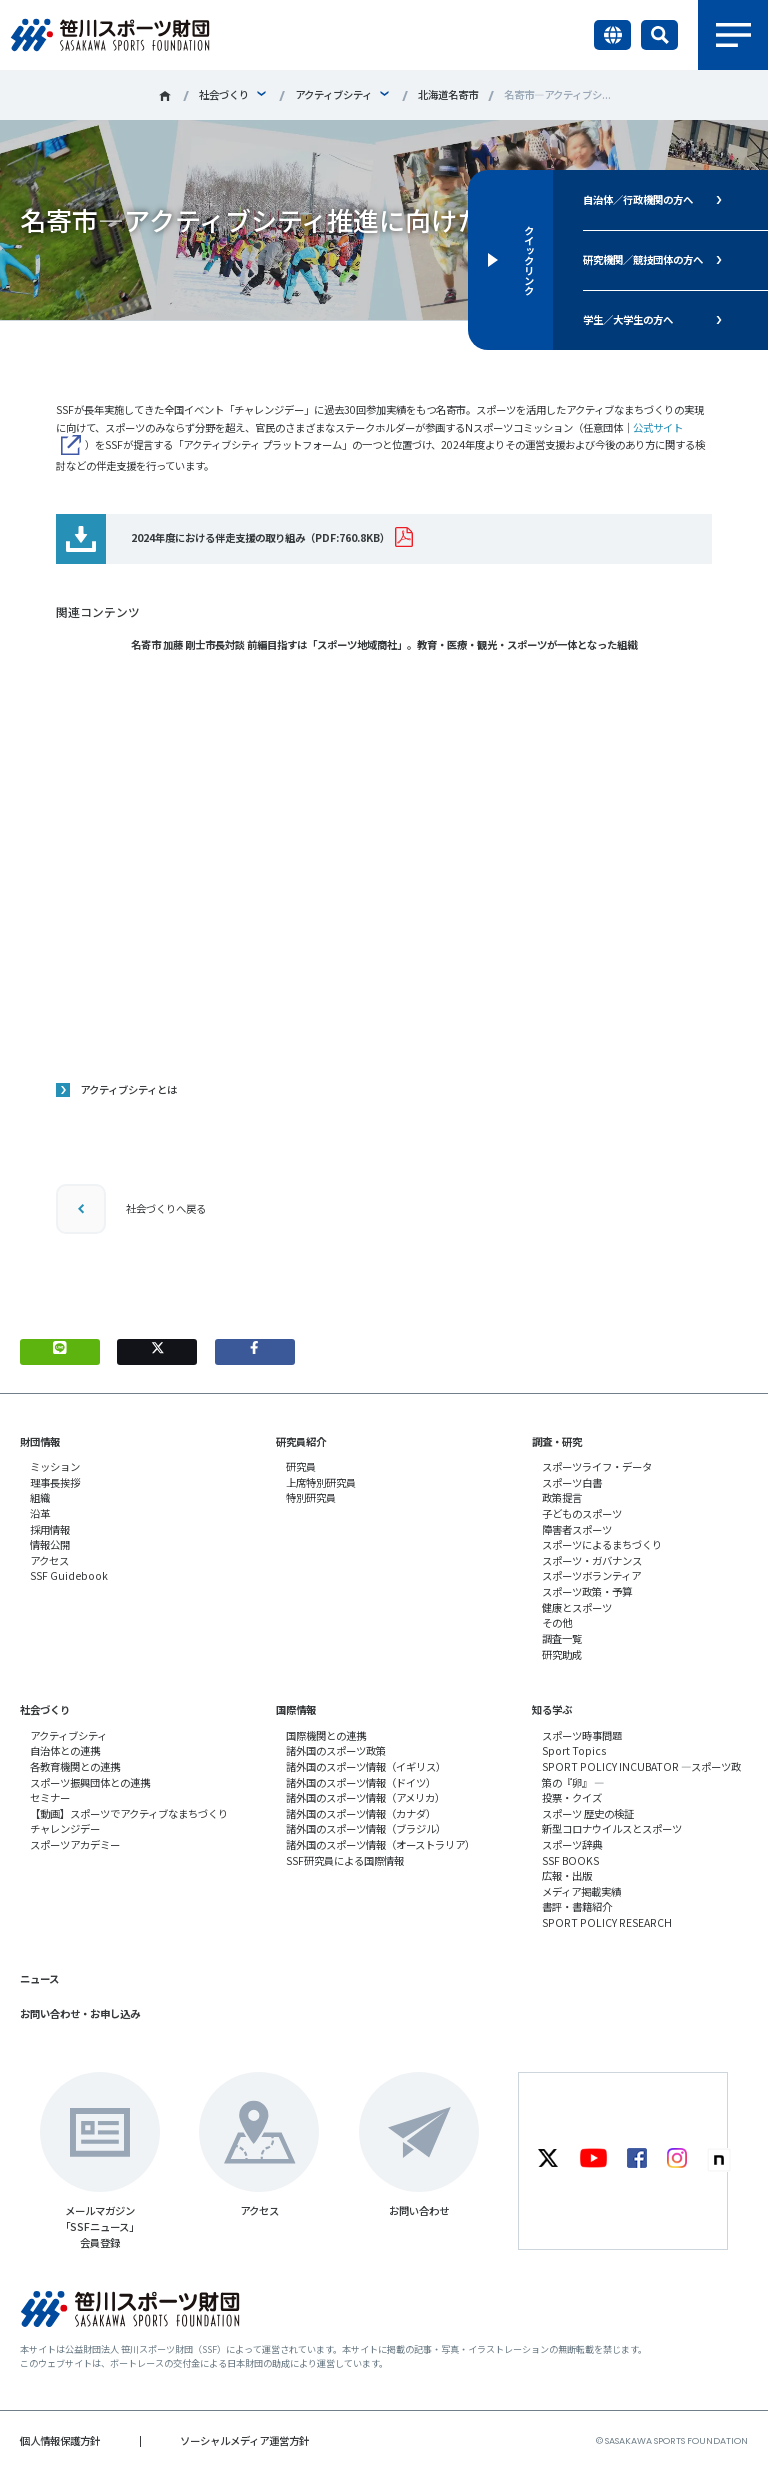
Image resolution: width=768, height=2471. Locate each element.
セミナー (50, 1797)
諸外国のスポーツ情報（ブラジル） (366, 1828)
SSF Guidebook (69, 1575)
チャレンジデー (65, 1828)
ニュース (39, 1978)
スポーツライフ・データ (597, 1466)
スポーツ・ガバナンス (592, 1560)
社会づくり (224, 94)
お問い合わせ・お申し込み (80, 2013)
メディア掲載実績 (581, 1891)
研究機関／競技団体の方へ (643, 259)
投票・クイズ (572, 1797)
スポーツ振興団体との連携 (90, 1782)
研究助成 (562, 1654)
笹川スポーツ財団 (165, 96)
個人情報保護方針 (60, 2440)
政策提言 (562, 1497)
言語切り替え (612, 35)
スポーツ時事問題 (582, 1735)
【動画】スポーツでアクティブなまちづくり (129, 1813)
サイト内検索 (659, 35)
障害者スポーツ (577, 1529)
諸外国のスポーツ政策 (336, 1750)
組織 (40, 1497)
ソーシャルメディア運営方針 (244, 2440)
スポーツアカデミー (75, 1844)
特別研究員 (311, 1497)
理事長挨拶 (55, 1482)
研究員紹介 (301, 1441)
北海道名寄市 (448, 94)
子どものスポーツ (582, 1513)
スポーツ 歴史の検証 (588, 1813)
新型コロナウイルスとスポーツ (612, 1828)
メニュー (733, 35)
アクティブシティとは (128, 1089)
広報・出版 (567, 1875)
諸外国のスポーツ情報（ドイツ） (361, 1782)
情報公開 (50, 1544)
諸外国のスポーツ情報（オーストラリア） (380, 1844)
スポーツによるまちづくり (602, 1544)
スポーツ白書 (572, 1482)
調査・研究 (557, 1441)
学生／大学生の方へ (628, 319)
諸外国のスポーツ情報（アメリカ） (365, 1797)
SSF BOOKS (570, 1860)
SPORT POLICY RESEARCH (607, 1922)
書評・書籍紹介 (577, 1906)
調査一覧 (562, 1638)
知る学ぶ (552, 1709)
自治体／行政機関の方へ (638, 199)
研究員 (301, 1466)
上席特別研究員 (321, 1482)
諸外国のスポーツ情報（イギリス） (366, 1766)
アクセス (49, 1560)
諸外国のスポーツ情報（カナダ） (361, 1813)
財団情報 (40, 1441)
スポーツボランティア (591, 1575)
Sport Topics (574, 1750)
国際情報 (296, 1709)
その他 (557, 1622)
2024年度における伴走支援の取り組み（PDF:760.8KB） (260, 537)
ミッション (55, 1466)
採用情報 (50, 1529)
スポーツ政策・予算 (587, 1591)
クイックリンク (528, 260)
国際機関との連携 (326, 1735)
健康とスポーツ (577, 1607)
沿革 (40, 1513)
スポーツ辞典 (572, 1844)
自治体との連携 (65, 1750)
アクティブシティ (333, 94)
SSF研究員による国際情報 (345, 1860)
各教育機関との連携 (75, 1766)
